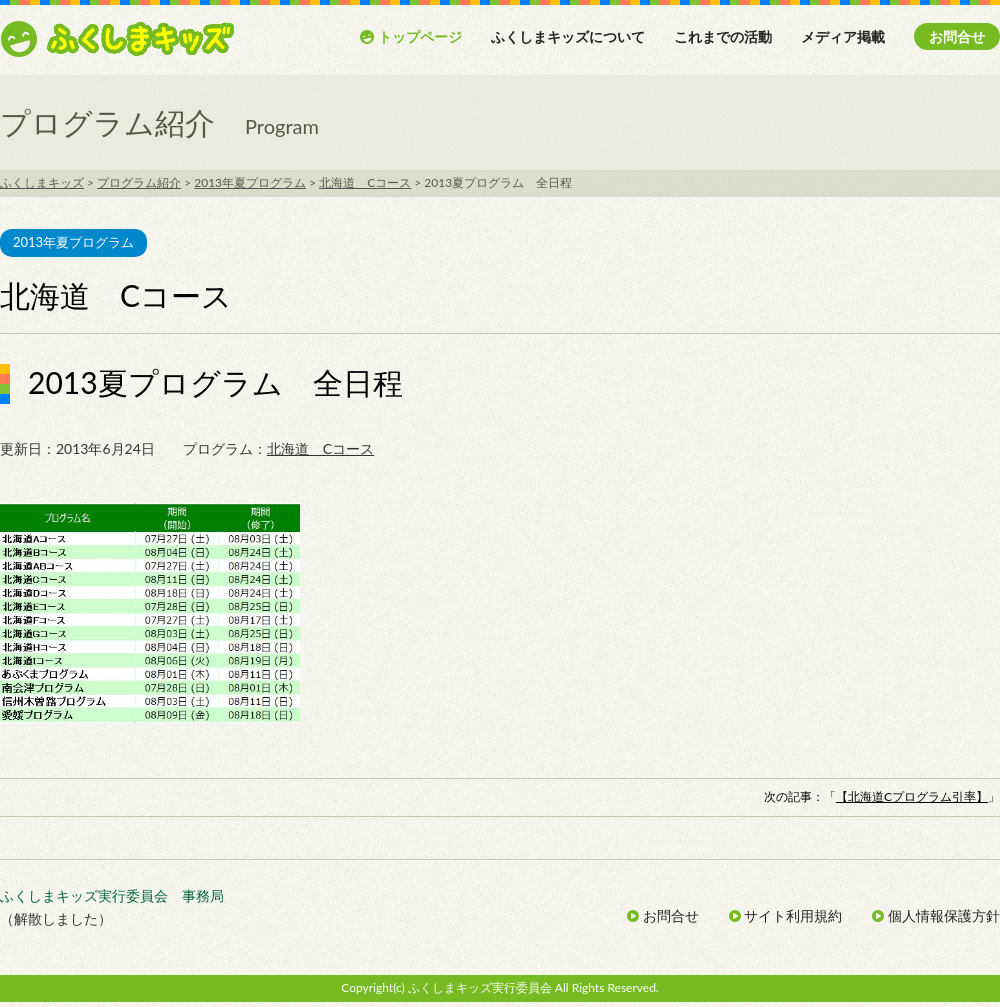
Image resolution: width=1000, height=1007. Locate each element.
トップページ (410, 36)
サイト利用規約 (786, 915)
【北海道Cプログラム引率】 (912, 796)
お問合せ (957, 36)
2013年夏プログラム (73, 242)
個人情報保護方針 (936, 915)
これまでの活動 (723, 36)
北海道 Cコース (320, 448)
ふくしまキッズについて (568, 36)
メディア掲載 (843, 36)
